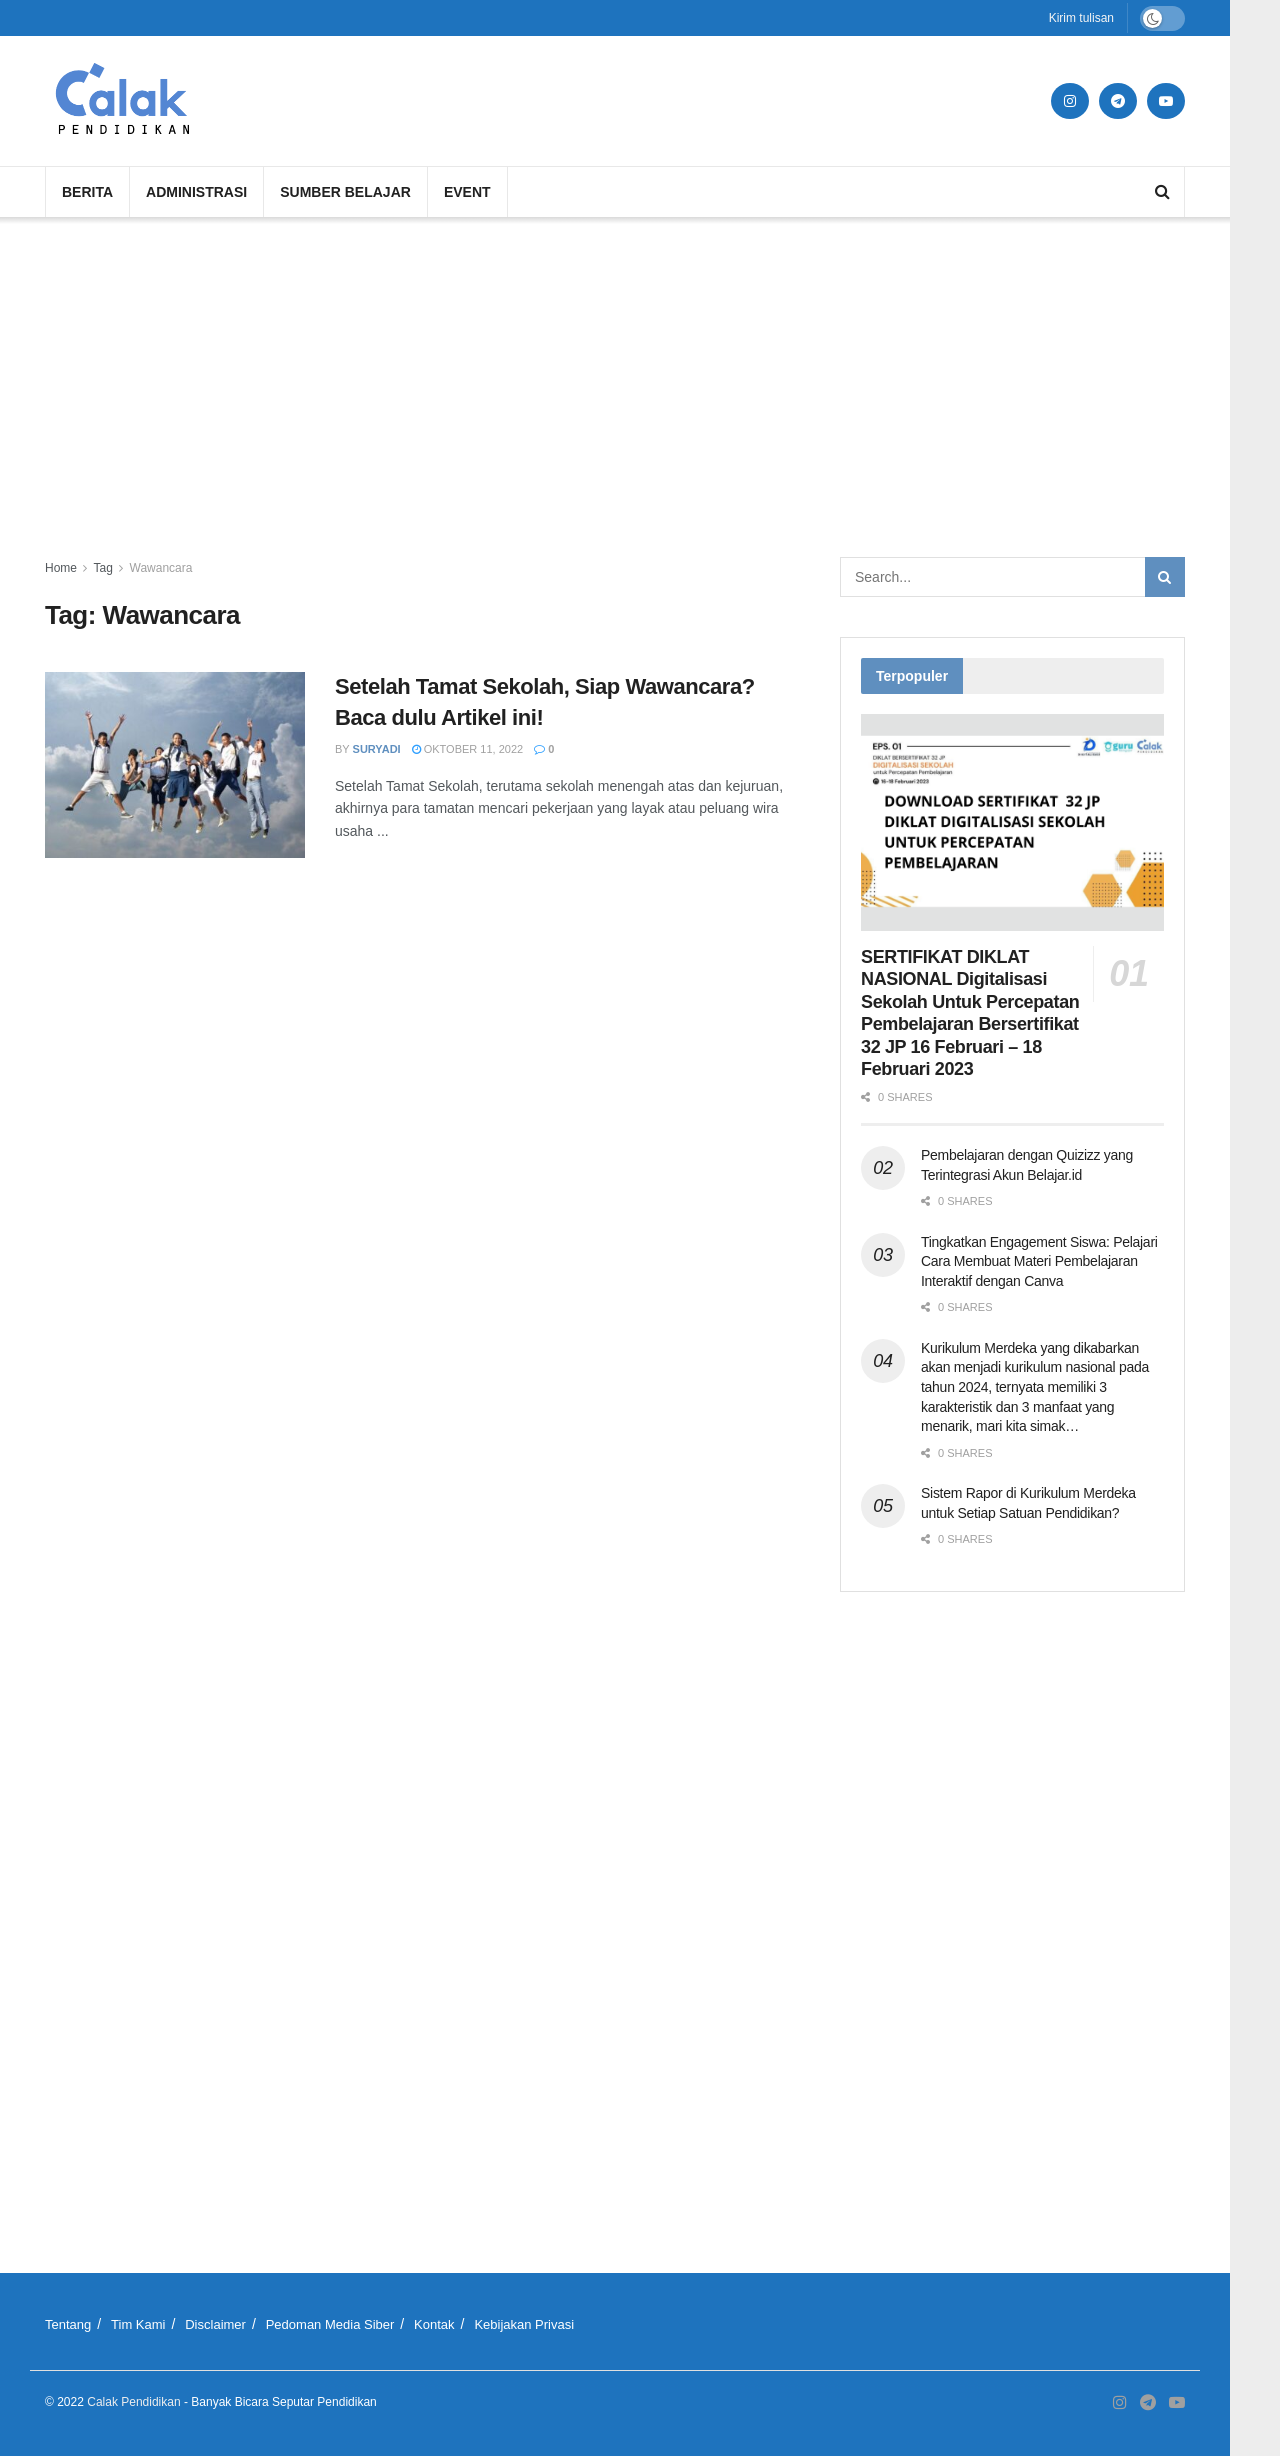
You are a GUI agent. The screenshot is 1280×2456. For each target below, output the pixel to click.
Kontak (434, 2324)
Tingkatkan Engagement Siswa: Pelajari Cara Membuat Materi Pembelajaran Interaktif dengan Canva (1039, 1261)
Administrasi (196, 192)
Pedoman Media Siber (330, 2324)
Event (467, 192)
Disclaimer (215, 2324)
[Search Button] (1165, 577)
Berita (87, 192)
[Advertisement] (615, 387)
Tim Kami (138, 2324)
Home (61, 568)
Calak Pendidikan (133, 2402)
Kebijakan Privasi (524, 2324)
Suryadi (377, 749)
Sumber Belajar (345, 192)
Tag (102, 568)
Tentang (68, 2324)
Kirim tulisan (1081, 18)
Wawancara (161, 568)
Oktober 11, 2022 (468, 749)
